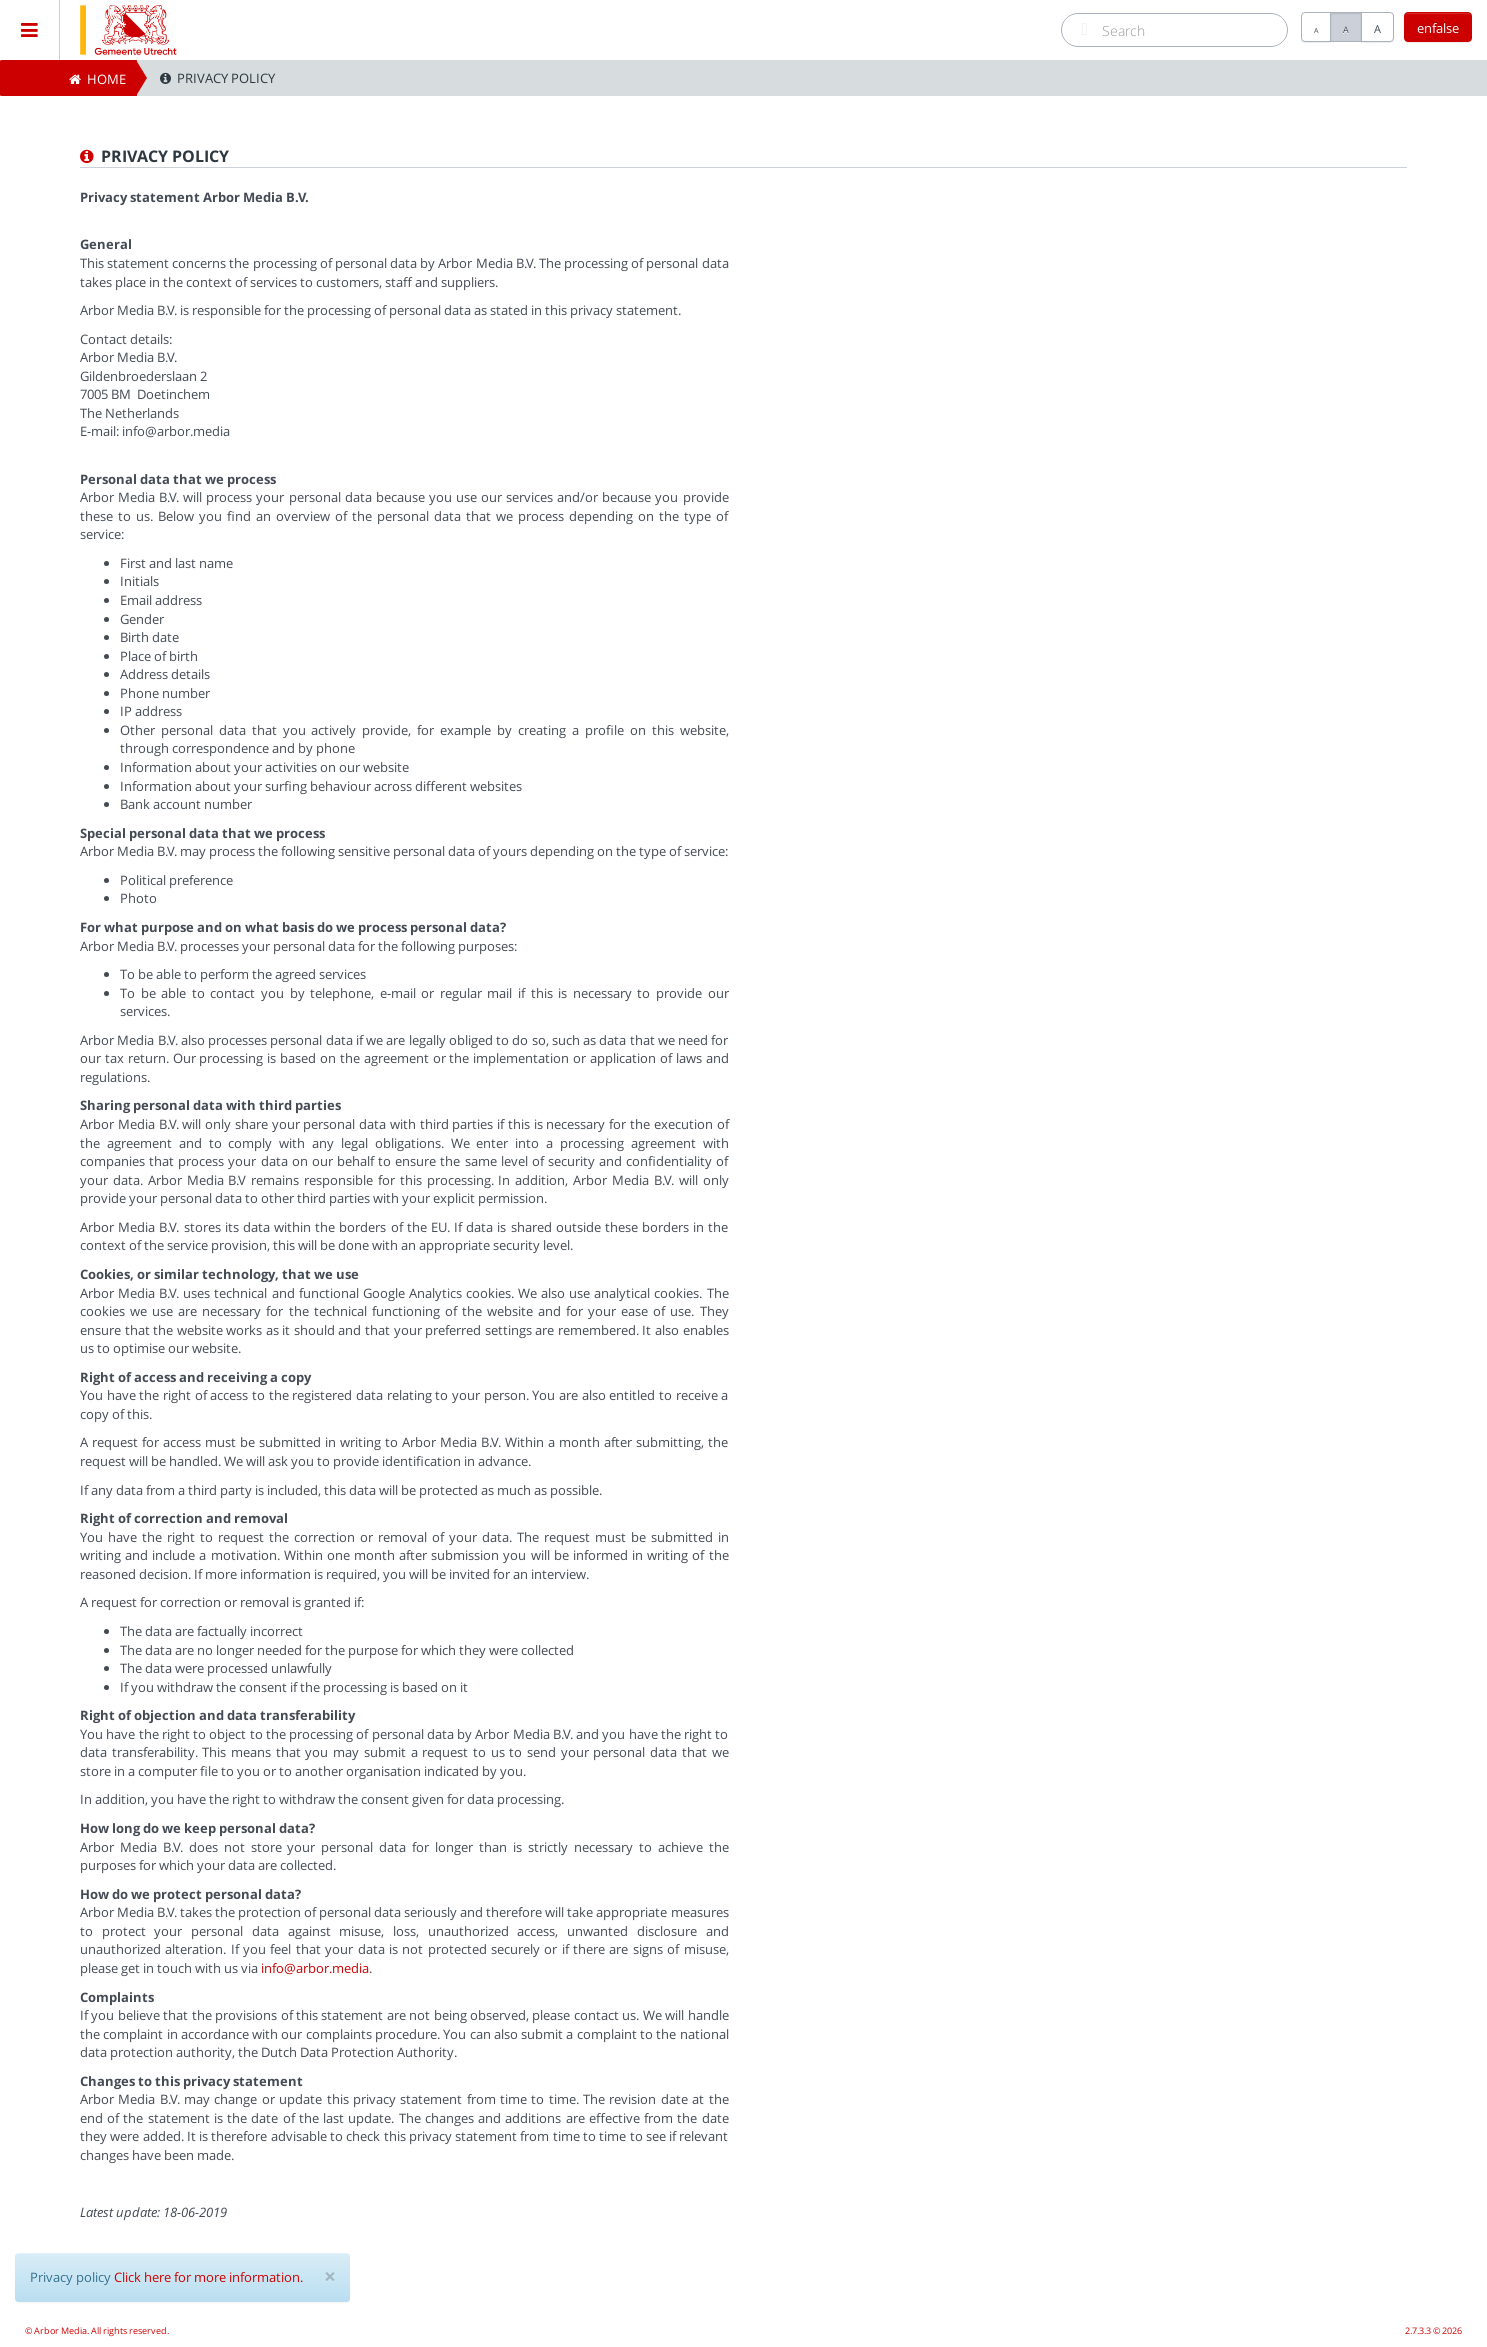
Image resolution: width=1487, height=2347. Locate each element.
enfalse (1438, 28)
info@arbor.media (315, 1968)
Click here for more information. (208, 2277)
